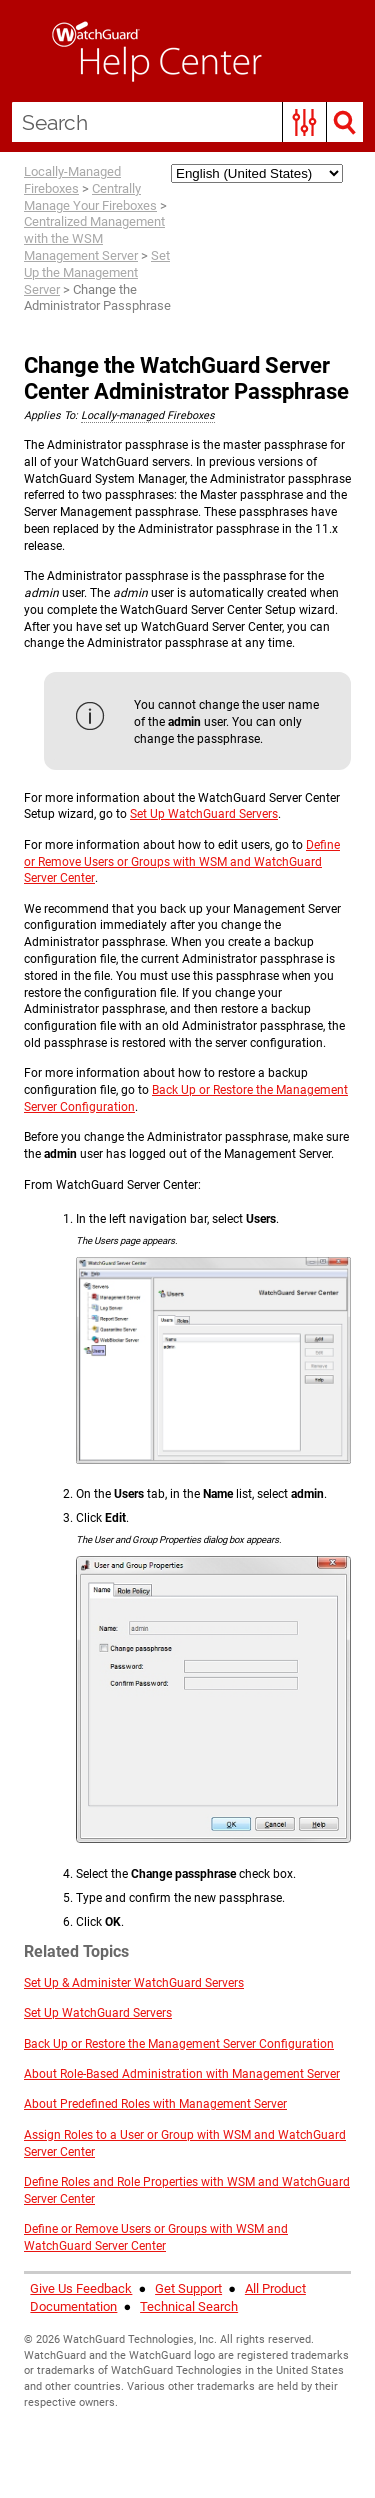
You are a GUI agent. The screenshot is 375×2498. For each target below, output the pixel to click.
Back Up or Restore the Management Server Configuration (179, 2044)
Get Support (188, 2288)
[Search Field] (187, 122)
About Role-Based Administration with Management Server (182, 2074)
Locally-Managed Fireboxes (72, 180)
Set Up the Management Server (97, 272)
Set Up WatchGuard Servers (204, 814)
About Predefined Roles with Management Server (155, 2104)
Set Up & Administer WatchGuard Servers (134, 1983)
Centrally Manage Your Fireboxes (90, 197)
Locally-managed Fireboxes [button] (148, 415)
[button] (304, 122)
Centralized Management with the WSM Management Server (94, 238)
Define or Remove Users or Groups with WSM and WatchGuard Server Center (182, 862)
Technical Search (189, 2306)
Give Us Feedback (81, 2288)
